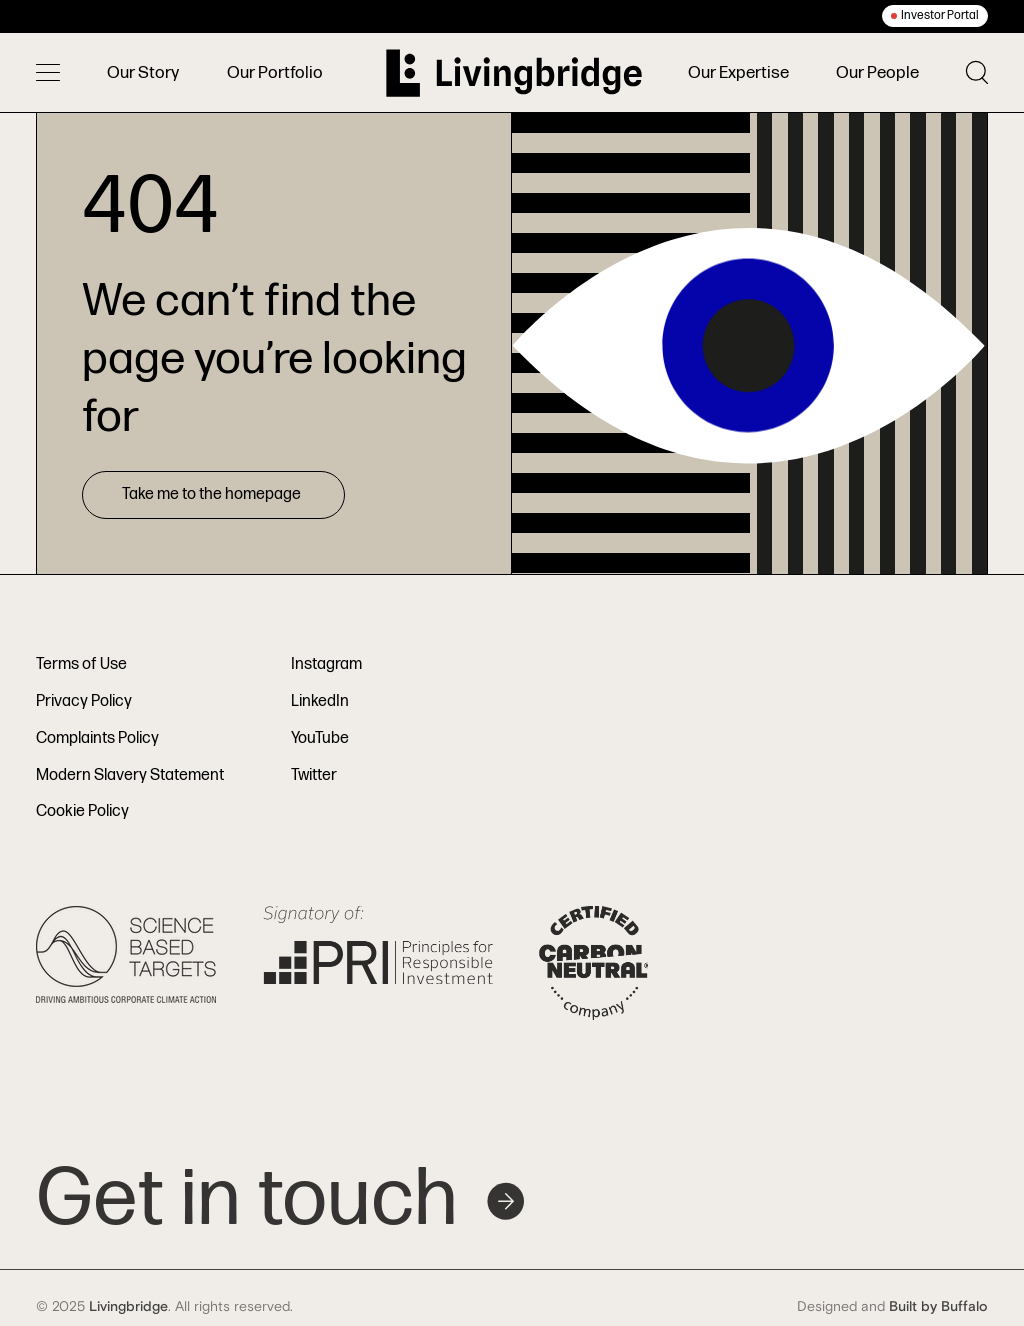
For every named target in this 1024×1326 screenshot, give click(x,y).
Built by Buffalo (938, 1307)
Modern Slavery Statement (130, 775)
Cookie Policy (82, 811)
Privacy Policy (84, 701)
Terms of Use (81, 664)
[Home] (513, 73)
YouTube (320, 738)
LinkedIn (320, 701)
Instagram (326, 664)
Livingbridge (128, 1307)
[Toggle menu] (48, 73)
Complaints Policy (97, 738)
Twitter (314, 775)
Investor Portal (940, 15)
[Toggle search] (977, 72)
